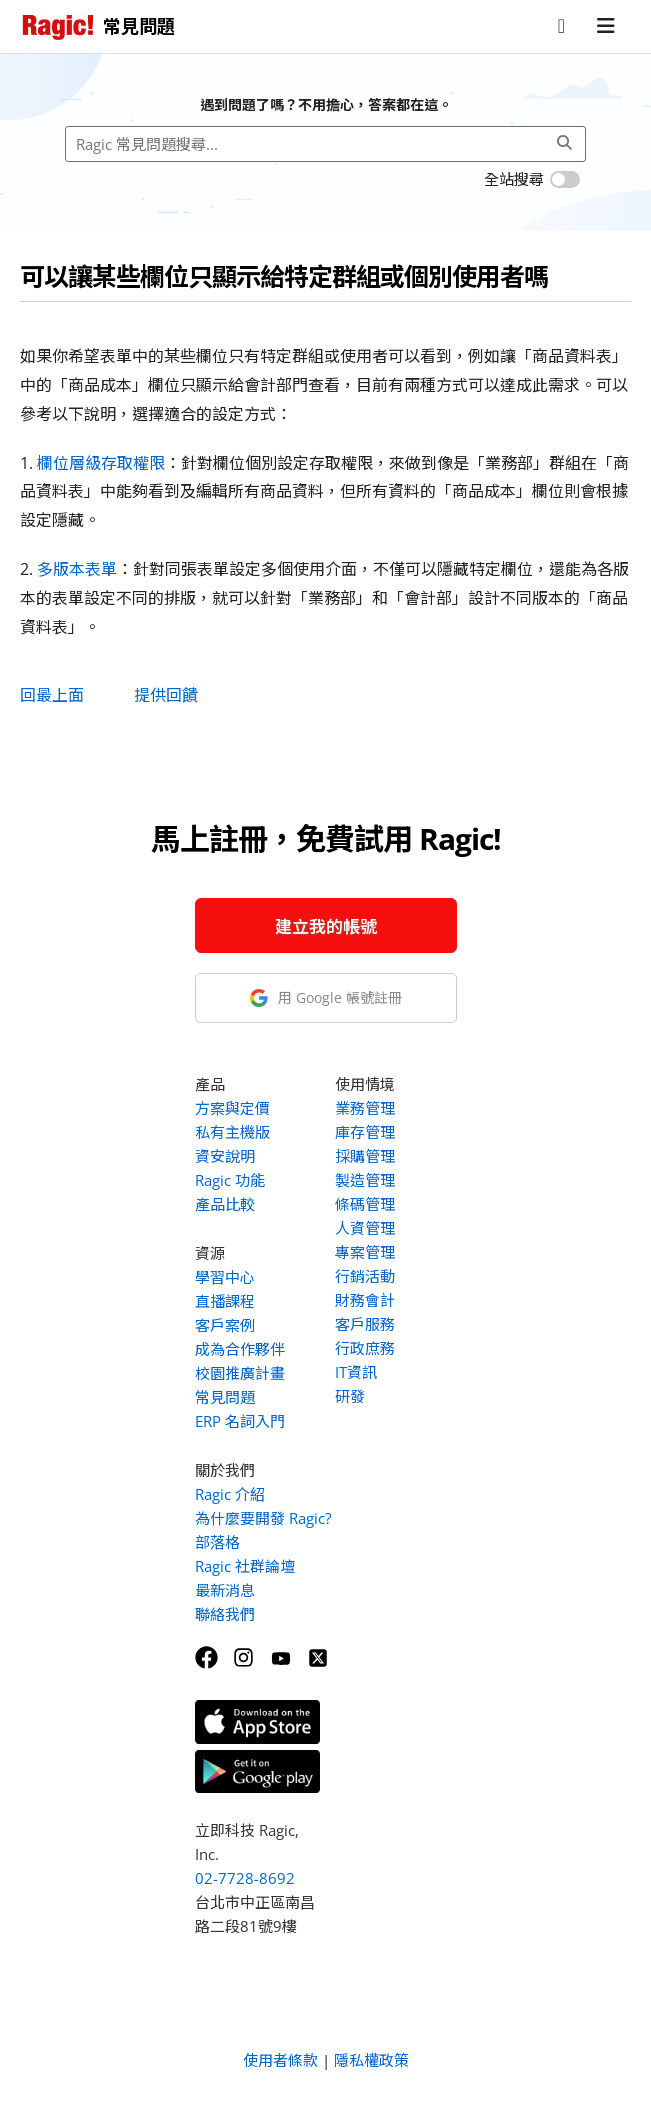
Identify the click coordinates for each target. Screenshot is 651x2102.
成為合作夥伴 (240, 1349)
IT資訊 (356, 1372)
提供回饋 (166, 695)
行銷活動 (365, 1276)
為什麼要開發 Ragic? (263, 1518)
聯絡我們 (225, 1614)
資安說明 (225, 1156)
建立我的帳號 (326, 926)
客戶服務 (365, 1324)
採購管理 (365, 1156)
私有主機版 (232, 1132)
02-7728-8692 (245, 1878)
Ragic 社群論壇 (245, 1566)
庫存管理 (365, 1132)
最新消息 (225, 1590)
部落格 (217, 1542)
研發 (350, 1396)
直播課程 (225, 1301)
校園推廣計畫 (240, 1373)
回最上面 (52, 695)
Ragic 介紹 (230, 1494)
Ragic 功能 (230, 1180)
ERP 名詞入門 (240, 1421)
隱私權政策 (371, 2060)
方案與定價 (232, 1108)
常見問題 (225, 1397)
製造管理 (365, 1180)
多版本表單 (77, 569)
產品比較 (225, 1204)
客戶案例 (225, 1325)
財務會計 (365, 1300)
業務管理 (365, 1108)
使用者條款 (280, 2060)
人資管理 (365, 1228)
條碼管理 (365, 1204)
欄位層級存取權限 (101, 463)
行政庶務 (365, 1348)
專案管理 (365, 1252)
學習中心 (225, 1277)
